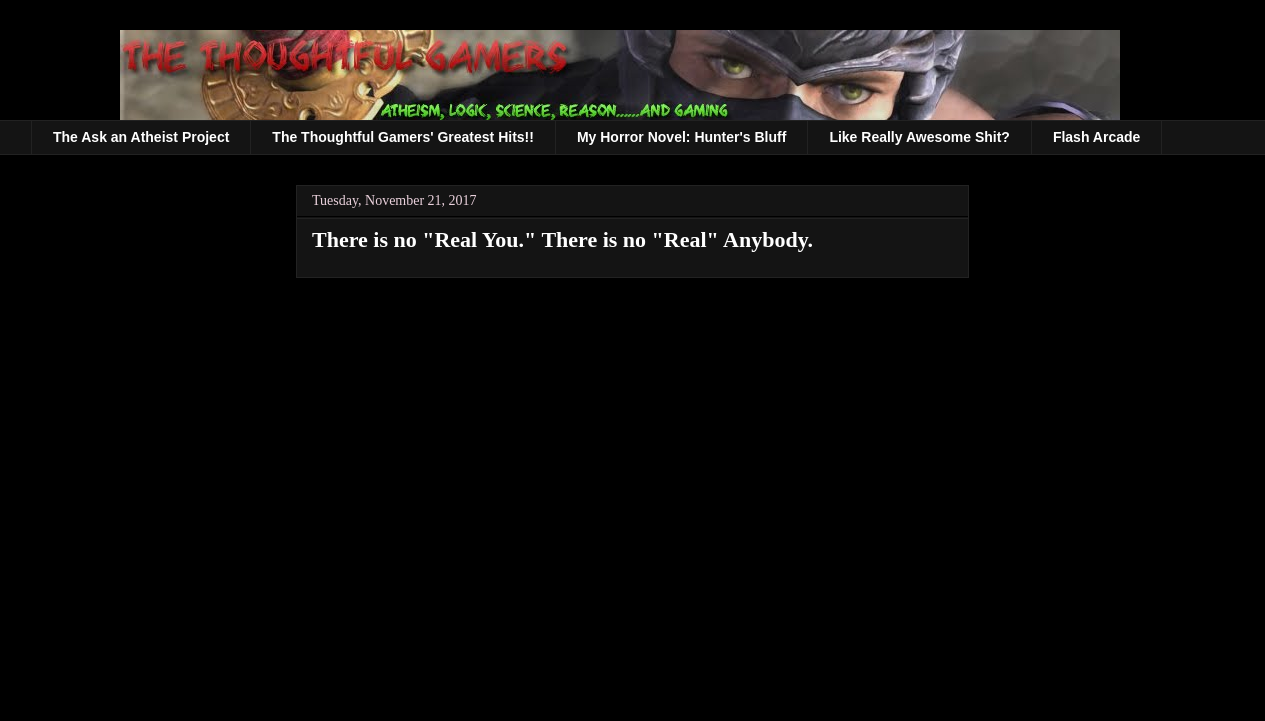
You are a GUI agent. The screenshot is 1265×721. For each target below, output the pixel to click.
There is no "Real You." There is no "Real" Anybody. (562, 239)
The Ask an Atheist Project (141, 137)
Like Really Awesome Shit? (919, 137)
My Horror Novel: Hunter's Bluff (681, 137)
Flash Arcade (1096, 137)
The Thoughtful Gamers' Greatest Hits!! (403, 137)
